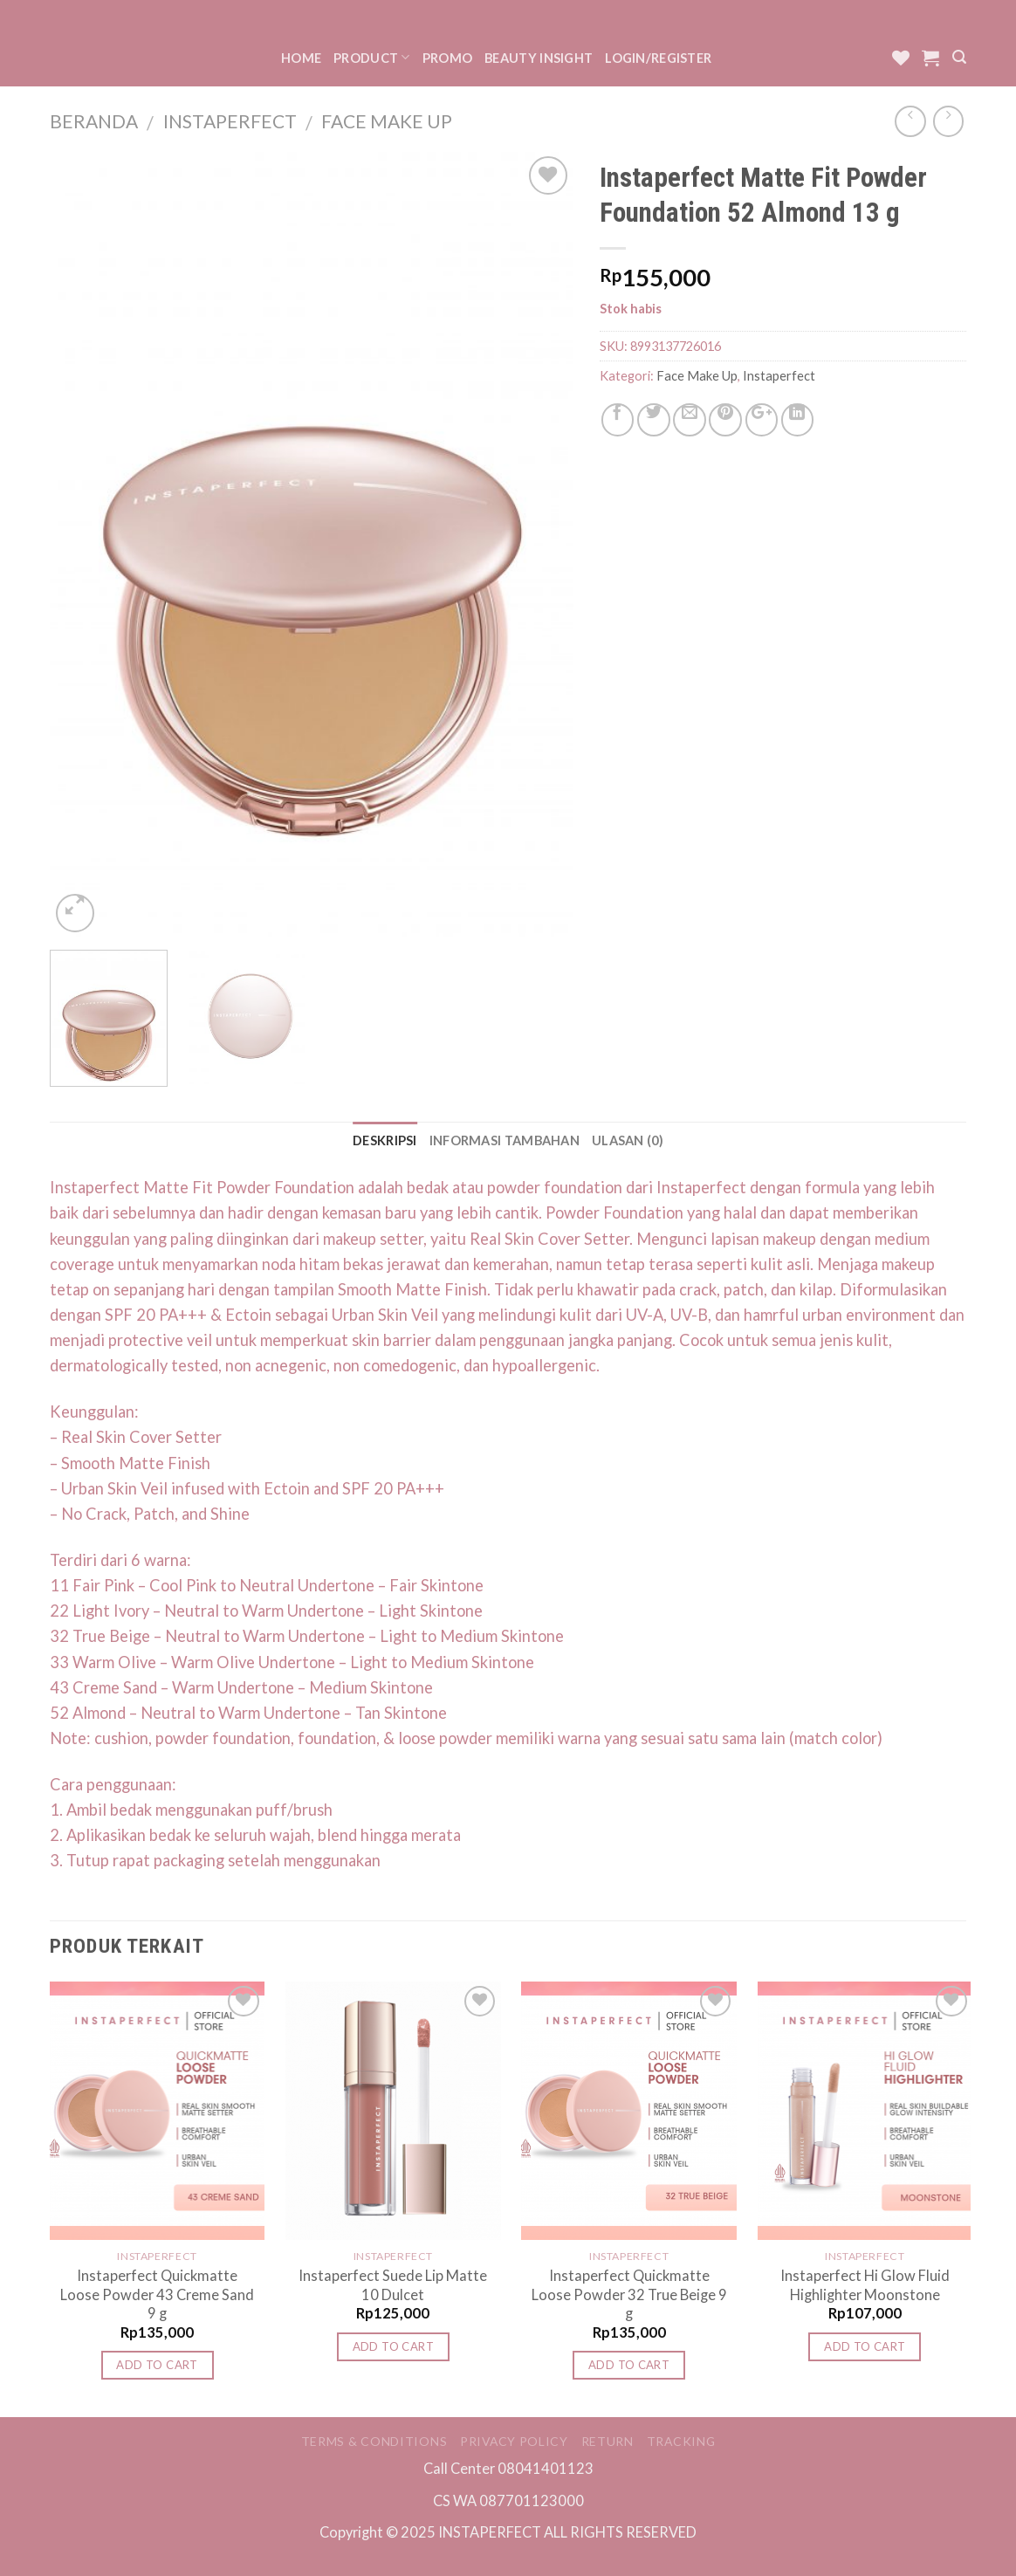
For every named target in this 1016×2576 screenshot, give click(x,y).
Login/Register (658, 58)
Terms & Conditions (374, 2441)
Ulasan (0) (627, 1140)
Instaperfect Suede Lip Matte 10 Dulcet (393, 2284)
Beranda (94, 121)
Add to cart (156, 2365)
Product (371, 57)
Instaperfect (230, 121)
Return (607, 2441)
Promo (447, 58)
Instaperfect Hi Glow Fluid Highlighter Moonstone (865, 2284)
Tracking (681, 2441)
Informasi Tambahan (504, 1140)
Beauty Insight (538, 58)
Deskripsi (385, 1140)
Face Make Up (386, 121)
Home (301, 58)
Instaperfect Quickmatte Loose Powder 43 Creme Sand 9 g (157, 2294)
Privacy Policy (514, 2441)
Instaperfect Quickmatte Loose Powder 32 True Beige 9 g (629, 2294)
